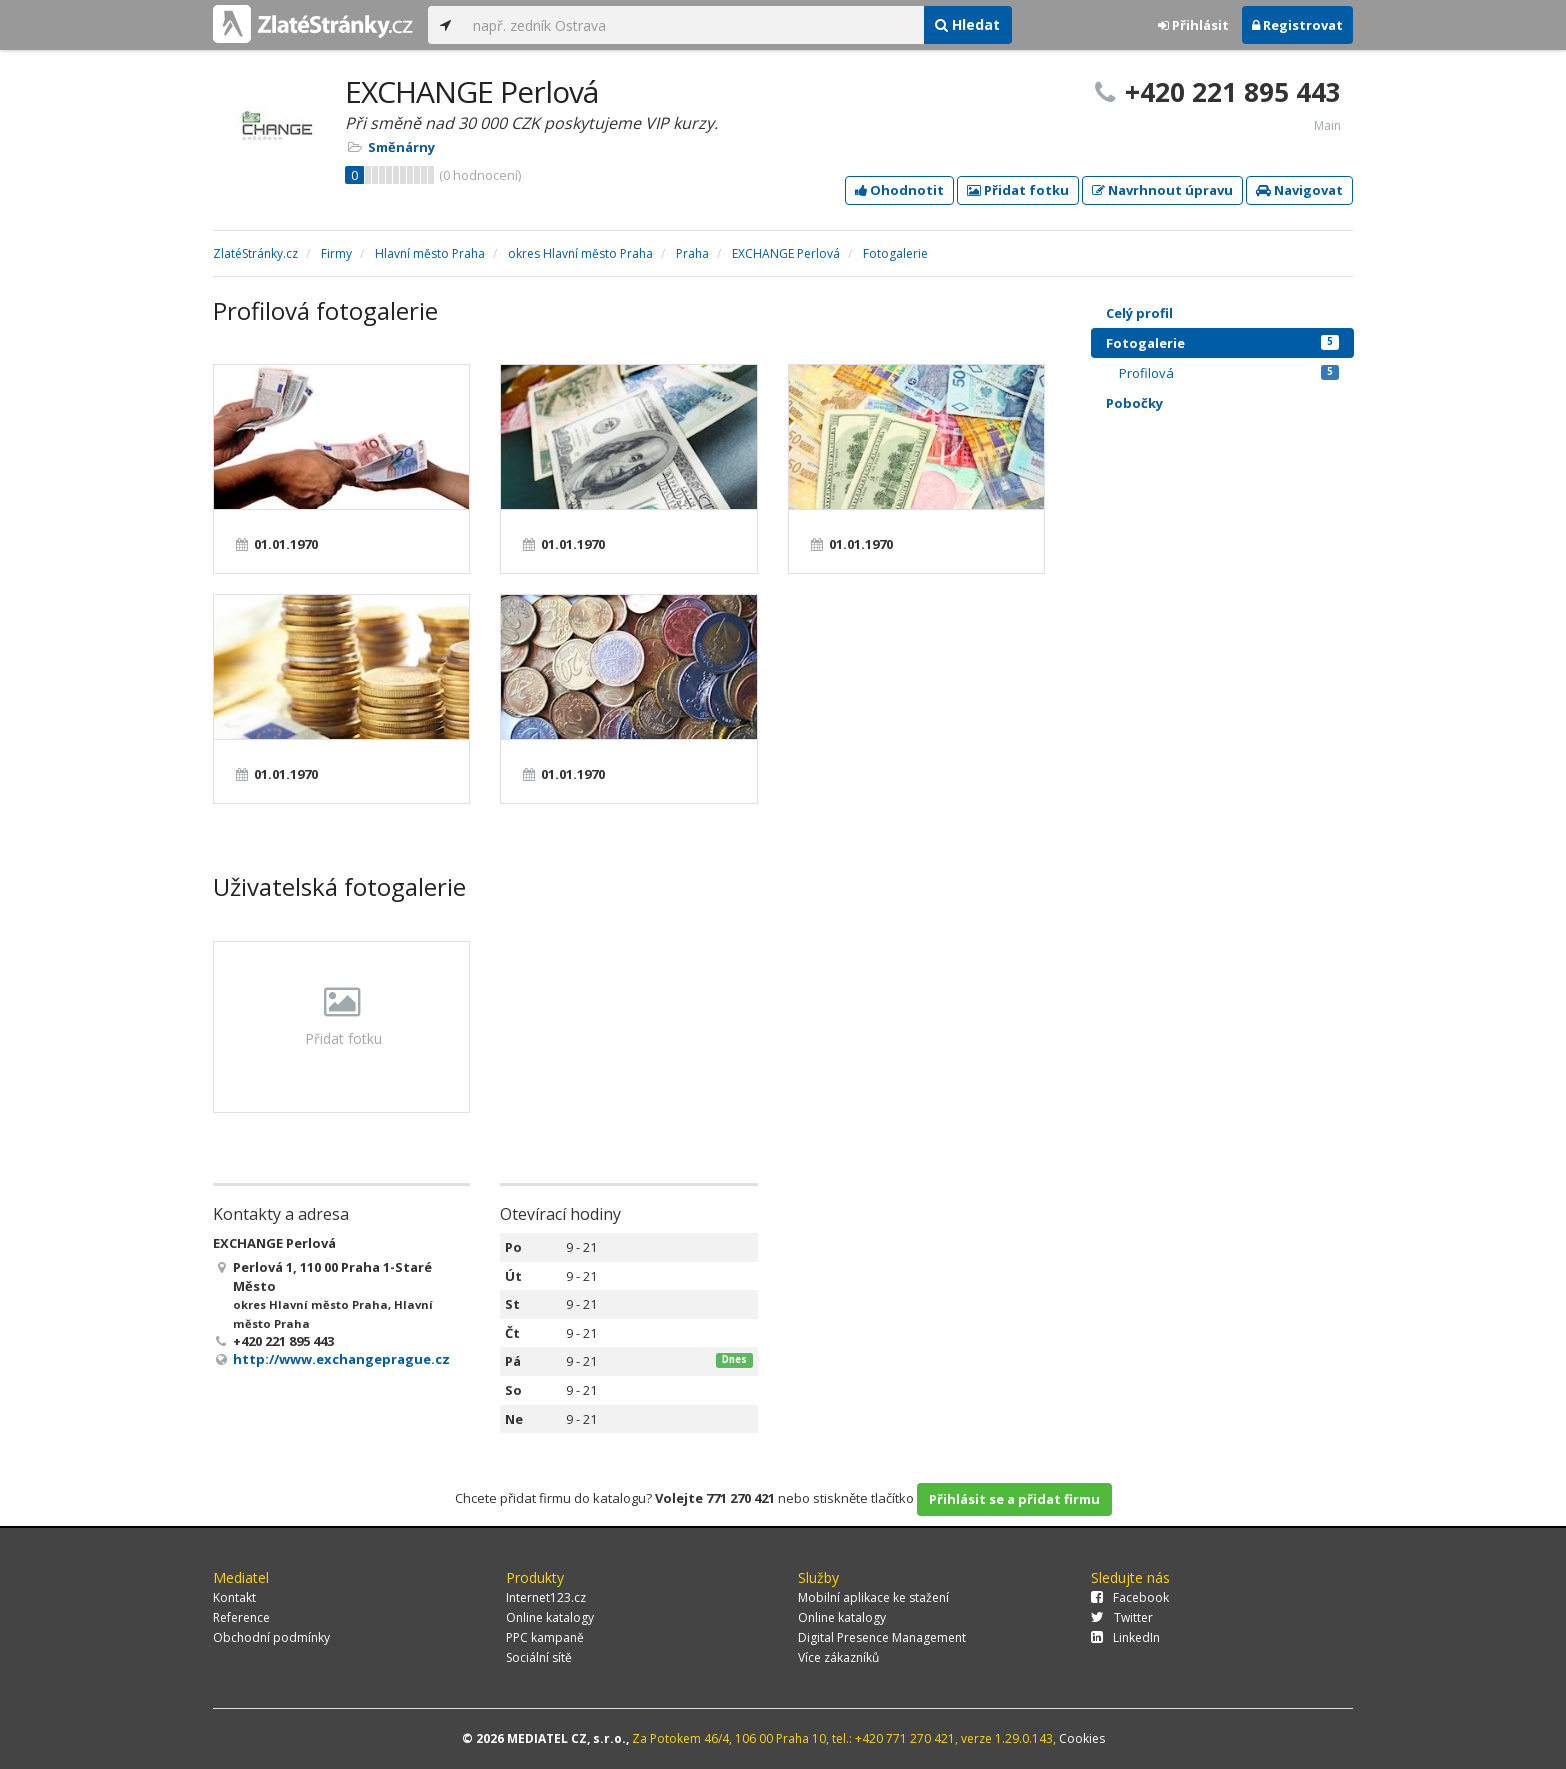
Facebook (1130, 1597)
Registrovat (1297, 25)
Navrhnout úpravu (1162, 190)
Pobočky (1134, 403)
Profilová (1229, 373)
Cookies (1082, 1738)
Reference (241, 1617)
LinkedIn (1125, 1637)
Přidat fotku (1018, 190)
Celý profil (1139, 313)
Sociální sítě (539, 1657)
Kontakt (234, 1597)
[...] (693, 25)
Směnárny (401, 147)
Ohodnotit (899, 190)
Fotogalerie (1222, 343)
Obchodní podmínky (271, 1637)
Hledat (967, 24)
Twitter (1122, 1617)
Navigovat (1299, 190)
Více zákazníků (838, 1657)
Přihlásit (1193, 25)
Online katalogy (550, 1617)
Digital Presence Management (882, 1637)
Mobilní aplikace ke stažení (873, 1597)
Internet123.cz (546, 1597)
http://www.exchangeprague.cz (341, 1359)
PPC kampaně (545, 1637)
